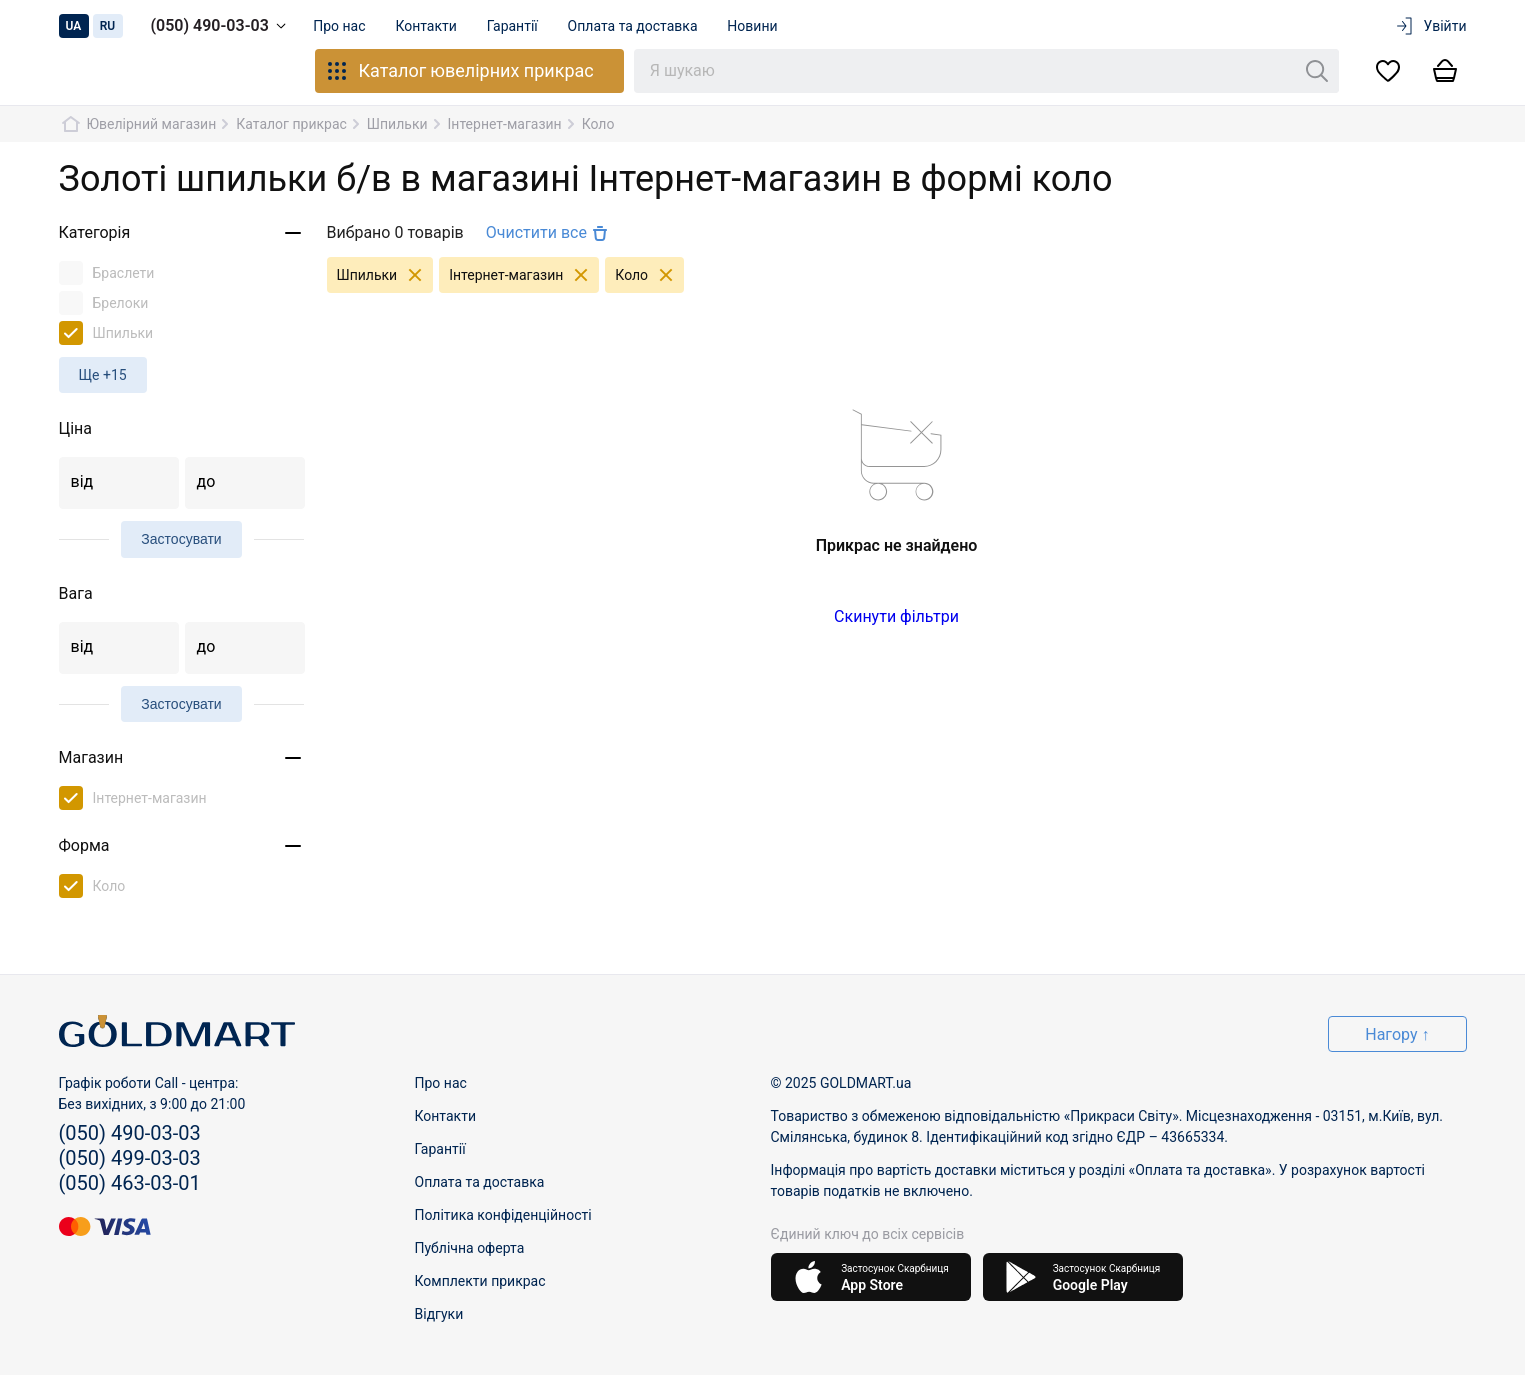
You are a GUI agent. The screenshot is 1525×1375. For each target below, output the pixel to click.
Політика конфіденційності (503, 1215)
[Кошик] (1445, 71)
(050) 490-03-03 (222, 26)
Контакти (430, 26)
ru (108, 26)
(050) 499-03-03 (130, 1158)
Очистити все (549, 233)
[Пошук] (1317, 71)
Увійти (1430, 26)
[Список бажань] (1388, 71)
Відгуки (439, 1314)
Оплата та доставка (641, 26)
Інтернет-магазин (524, 275)
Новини (763, 26)
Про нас (341, 26)
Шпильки (385, 275)
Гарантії (518, 26)
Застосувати (181, 539)
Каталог (459, 71)
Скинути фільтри (896, 616)
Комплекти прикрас (480, 1281)
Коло (649, 275)
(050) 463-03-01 (130, 1183)
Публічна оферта (470, 1248)
